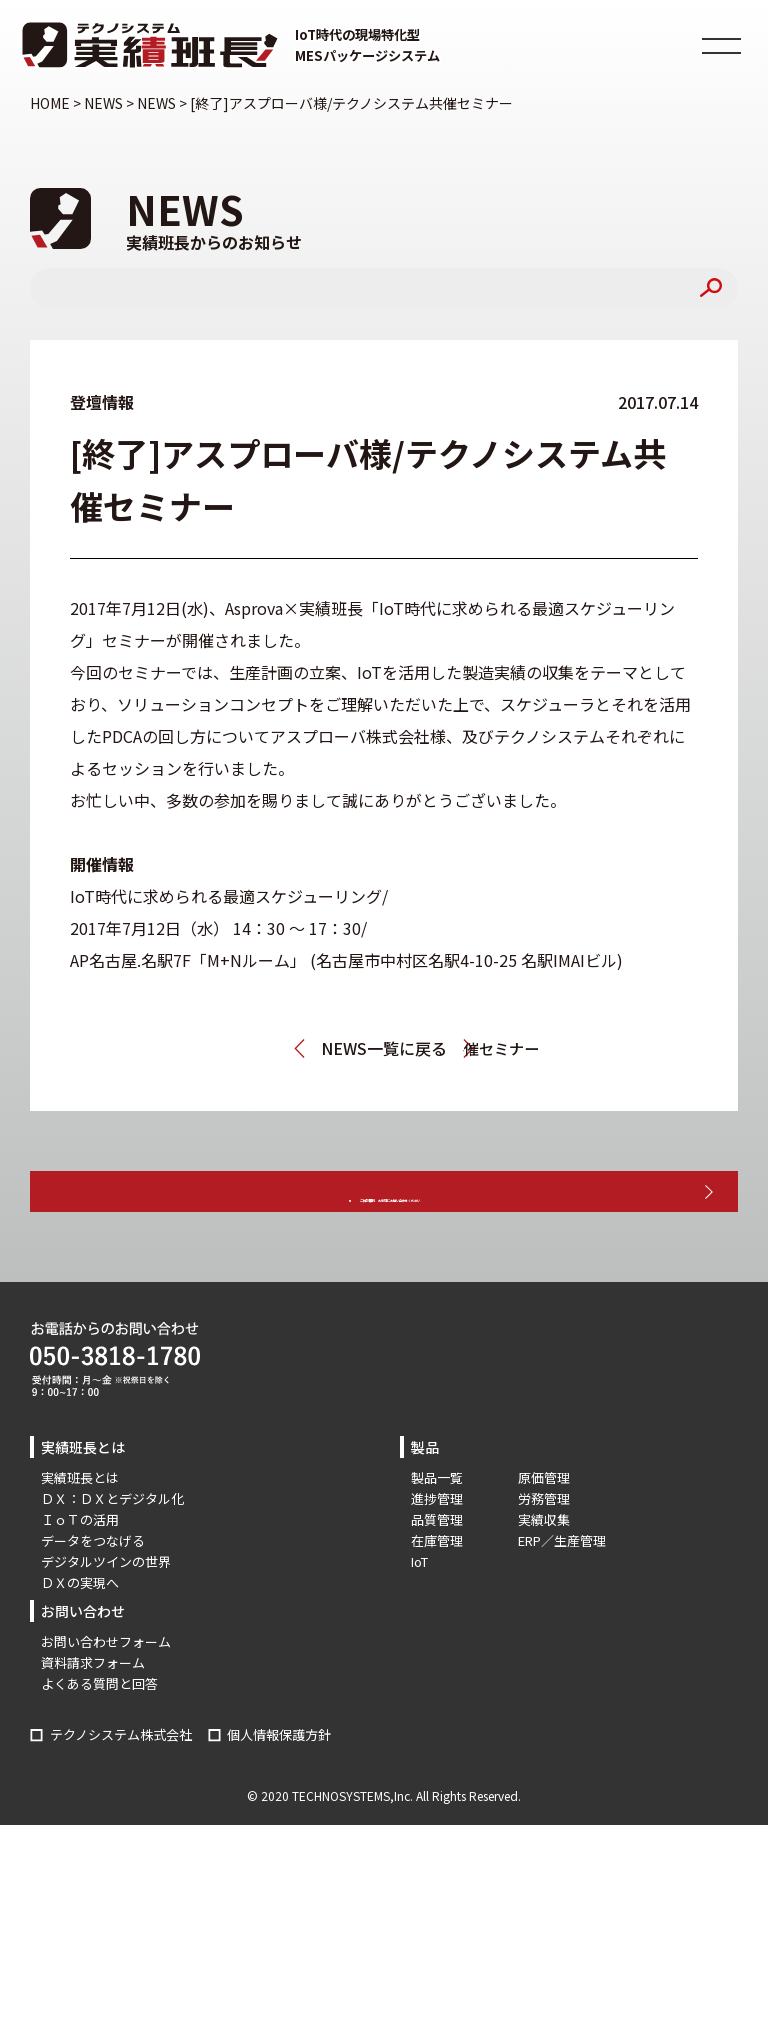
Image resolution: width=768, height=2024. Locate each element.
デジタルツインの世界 (106, 1616)
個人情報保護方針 (279, 1788)
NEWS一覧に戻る (384, 1048)
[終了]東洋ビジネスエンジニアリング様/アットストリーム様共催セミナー (575, 1048)
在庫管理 (437, 1595)
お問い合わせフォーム (106, 1696)
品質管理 (437, 1574)
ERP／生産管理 (562, 1595)
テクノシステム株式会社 (121, 1788)
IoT (419, 1616)
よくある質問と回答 (99, 1738)
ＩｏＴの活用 (80, 1574)
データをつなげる (93, 1595)
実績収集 (544, 1574)
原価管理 (544, 1532)
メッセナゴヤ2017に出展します (209, 1048)
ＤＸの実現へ (80, 1637)
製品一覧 (437, 1532)
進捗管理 (437, 1553)
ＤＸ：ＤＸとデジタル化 (112, 1553)
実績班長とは (80, 1532)
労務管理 (544, 1553)
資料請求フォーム (93, 1717)
